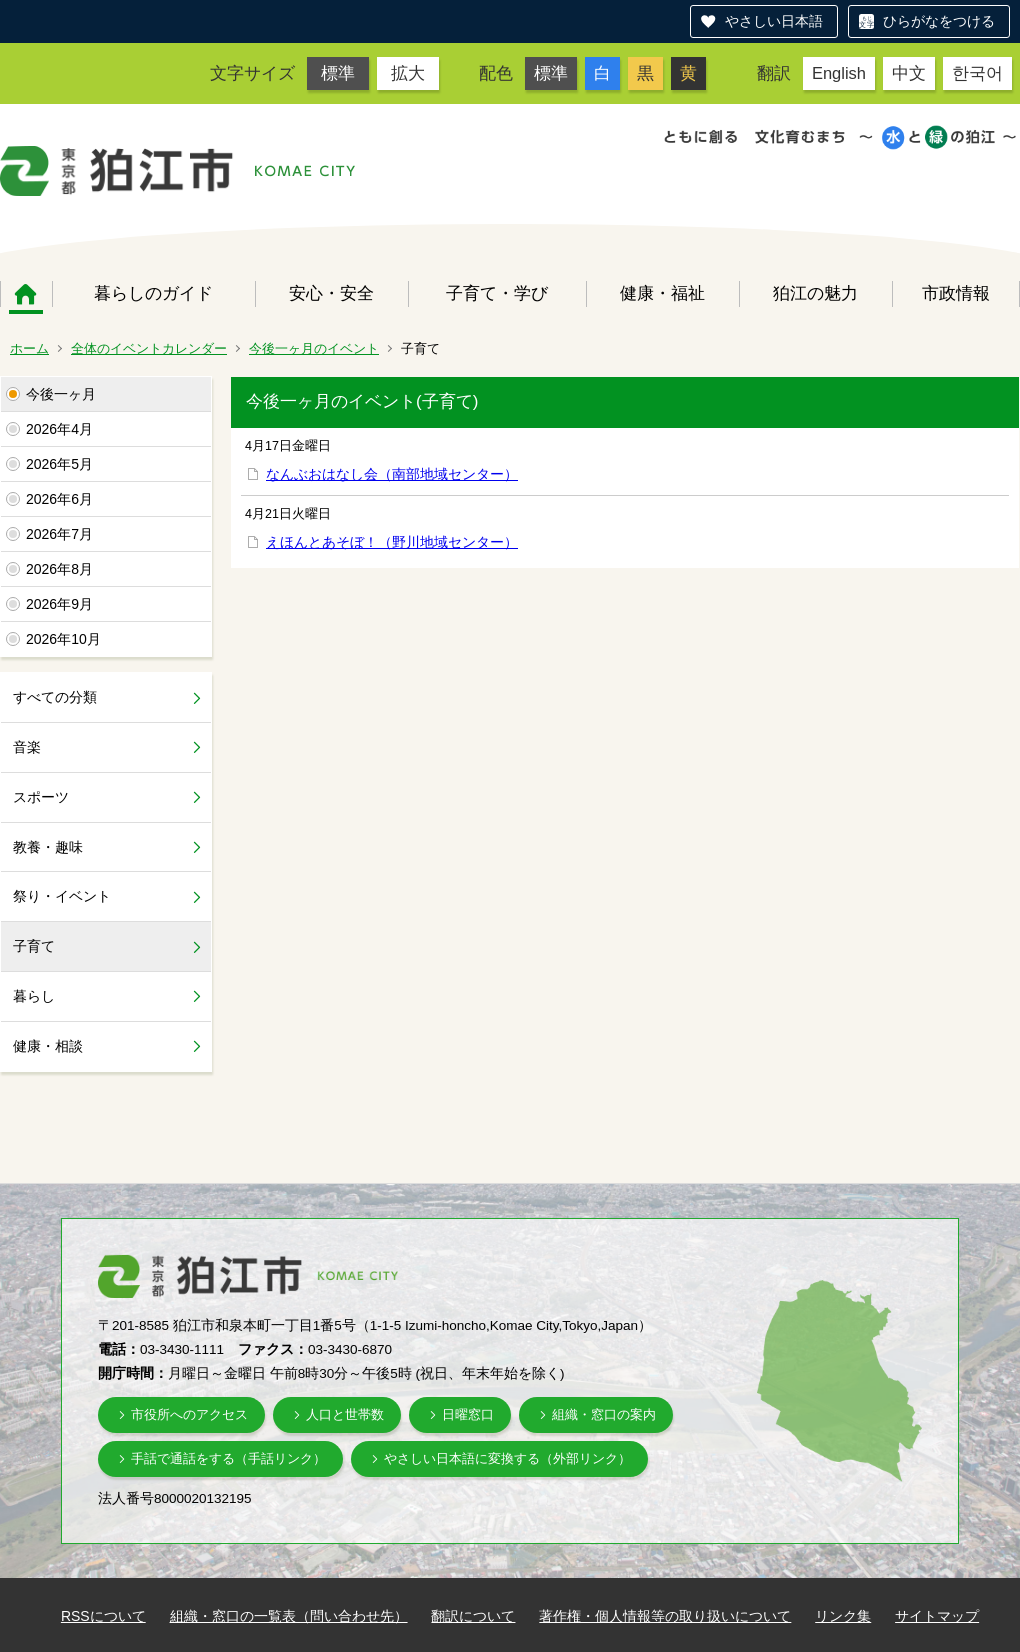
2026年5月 (59, 464)
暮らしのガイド (153, 293)
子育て (34, 946)
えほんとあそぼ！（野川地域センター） (392, 542)
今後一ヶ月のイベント (314, 348)
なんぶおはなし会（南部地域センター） (392, 474)
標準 (338, 73)
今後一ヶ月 (61, 394)
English (839, 73)
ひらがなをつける (939, 21)
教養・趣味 (48, 847)
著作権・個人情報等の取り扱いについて (665, 1616)
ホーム (26, 294)
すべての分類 (55, 697)
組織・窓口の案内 (604, 1414)
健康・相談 (48, 1046)
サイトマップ (937, 1616)
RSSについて (103, 1616)
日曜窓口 (468, 1414)
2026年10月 (63, 639)
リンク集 (843, 1616)
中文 (909, 73)
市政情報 (956, 293)
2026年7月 (59, 534)
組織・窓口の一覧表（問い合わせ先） (289, 1616)
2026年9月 (59, 604)
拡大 (408, 73)
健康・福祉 (662, 293)
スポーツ (41, 797)
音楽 (27, 747)
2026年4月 (59, 429)
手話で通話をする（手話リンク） (228, 1458)
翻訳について (473, 1616)
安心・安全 (331, 293)
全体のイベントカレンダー (149, 348)
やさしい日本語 (774, 21)
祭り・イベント (62, 896)
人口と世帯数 (345, 1414)
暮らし (34, 996)
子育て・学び (497, 293)
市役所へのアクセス (189, 1414)
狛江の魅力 (815, 293)
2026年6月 (59, 499)
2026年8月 (59, 569)
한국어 (977, 73)
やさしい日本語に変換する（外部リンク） (507, 1458)
